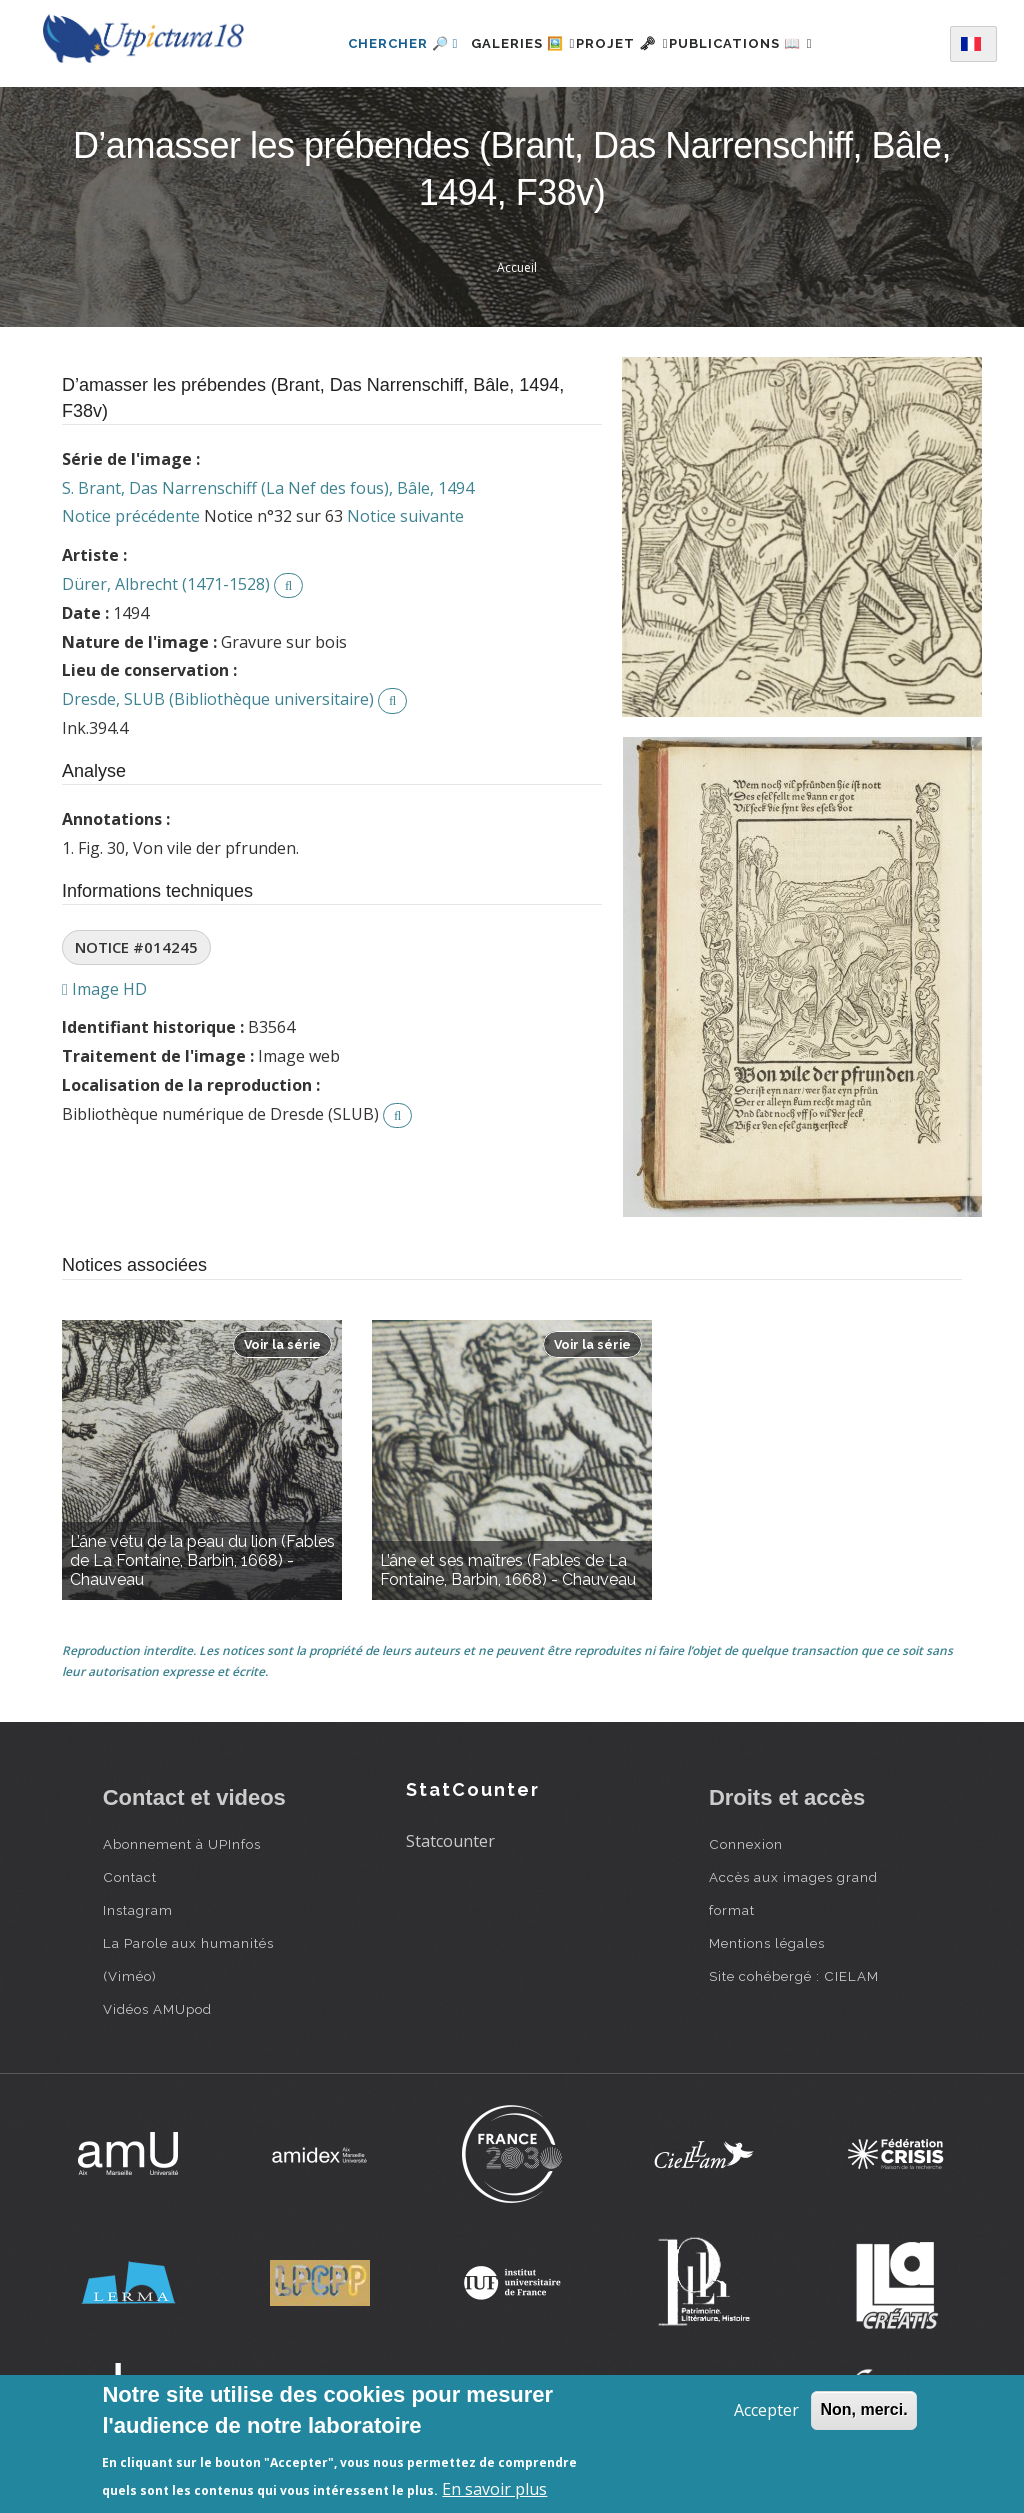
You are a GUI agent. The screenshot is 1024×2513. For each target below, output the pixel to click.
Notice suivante (405, 516)
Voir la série (282, 1344)
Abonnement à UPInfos (182, 1844)
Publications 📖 (764, 43)
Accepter (766, 2410)
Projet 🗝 (622, 43)
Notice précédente (131, 516)
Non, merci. (863, 2409)
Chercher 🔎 (367, 43)
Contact (130, 1877)
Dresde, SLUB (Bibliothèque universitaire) (218, 699)
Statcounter (450, 1841)
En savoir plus (494, 2489)
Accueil (517, 267)
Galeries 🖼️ (499, 43)
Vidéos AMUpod (157, 2009)
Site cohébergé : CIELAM (794, 1976)
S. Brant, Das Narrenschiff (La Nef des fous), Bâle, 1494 (268, 488)
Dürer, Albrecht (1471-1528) (166, 584)
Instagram (138, 1910)
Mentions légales (767, 1943)
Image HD (104, 989)
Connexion (746, 1844)
